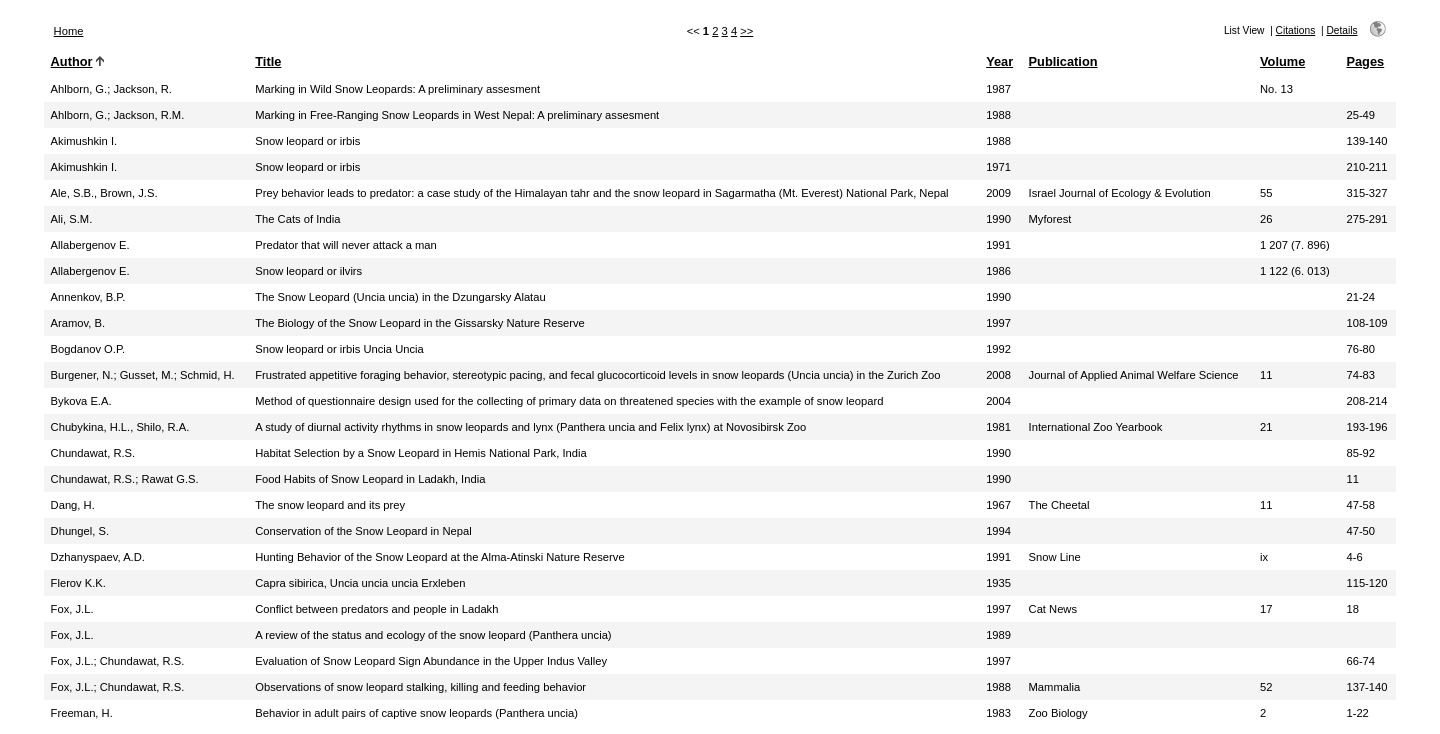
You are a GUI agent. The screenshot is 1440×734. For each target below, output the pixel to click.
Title (268, 61)
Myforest (1050, 219)
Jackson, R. (142, 89)
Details (1341, 30)
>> (746, 31)
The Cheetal (1059, 505)
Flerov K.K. (78, 583)
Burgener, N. (82, 375)
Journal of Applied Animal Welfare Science (1134, 375)
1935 (998, 583)
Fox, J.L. (72, 609)
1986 (998, 271)
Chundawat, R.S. (93, 453)
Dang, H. (73, 505)
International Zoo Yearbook (1096, 427)
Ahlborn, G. (79, 89)
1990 (998, 219)
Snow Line (1055, 557)
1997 (998, 323)
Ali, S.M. (72, 219)
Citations (1296, 30)
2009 (998, 193)
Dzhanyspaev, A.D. (98, 557)
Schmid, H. (207, 375)
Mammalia (1055, 687)
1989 (998, 635)
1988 (998, 115)
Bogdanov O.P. (88, 349)
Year (999, 61)
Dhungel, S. (80, 531)
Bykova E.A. (81, 401)
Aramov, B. (78, 323)
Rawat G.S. (169, 479)
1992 (998, 349)
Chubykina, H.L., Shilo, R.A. (120, 427)
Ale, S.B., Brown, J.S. (104, 193)
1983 (998, 713)
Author (72, 61)
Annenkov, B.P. (88, 297)
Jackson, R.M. (148, 115)
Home (69, 31)
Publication (1063, 61)
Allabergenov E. (90, 245)
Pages (1365, 61)
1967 (998, 505)
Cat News (1053, 609)
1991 (998, 245)
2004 (998, 401)
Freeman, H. (82, 713)
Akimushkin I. (84, 141)
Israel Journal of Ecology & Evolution (1120, 193)
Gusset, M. (147, 375)
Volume (1282, 61)
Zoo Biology (1058, 713)
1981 (998, 427)
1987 (998, 89)
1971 (998, 167)
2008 (998, 375)
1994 (998, 531)
